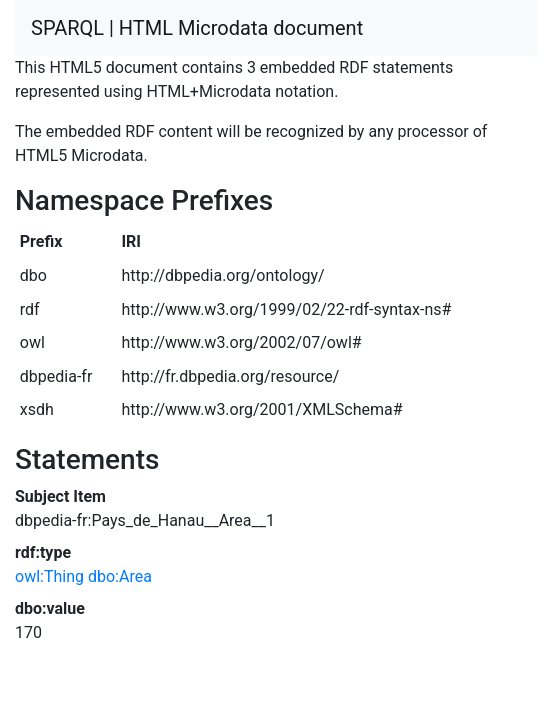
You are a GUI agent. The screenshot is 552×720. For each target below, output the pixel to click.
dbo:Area (120, 576)
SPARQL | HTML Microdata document (197, 28)
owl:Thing (49, 576)
